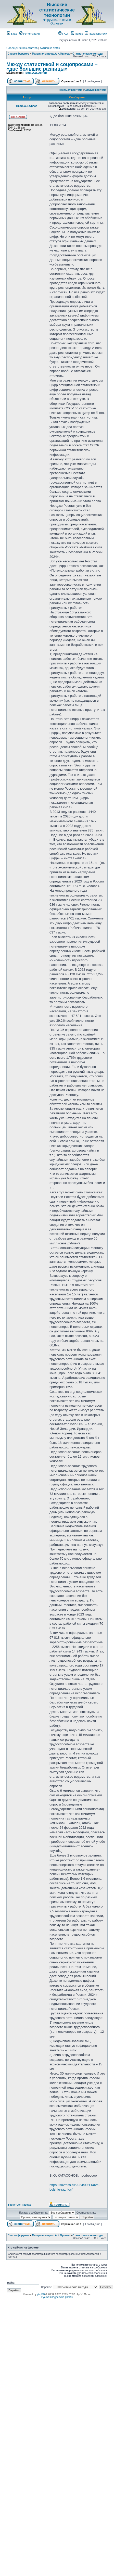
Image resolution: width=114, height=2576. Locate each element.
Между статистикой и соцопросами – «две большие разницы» (52, 66)
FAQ (63, 33)
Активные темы (50, 47)
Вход (12, 33)
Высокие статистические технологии (57, 10)
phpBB (41, 2294)
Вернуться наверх (19, 2204)
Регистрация (29, 33)
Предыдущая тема (70, 90)
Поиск (77, 33)
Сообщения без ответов (21, 47)
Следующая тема (95, 90)
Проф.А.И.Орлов (35, 72)
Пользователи (96, 33)
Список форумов (18, 53)
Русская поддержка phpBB (57, 2297)
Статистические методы (87, 53)
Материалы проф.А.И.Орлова (51, 53)
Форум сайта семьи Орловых (57, 21)
